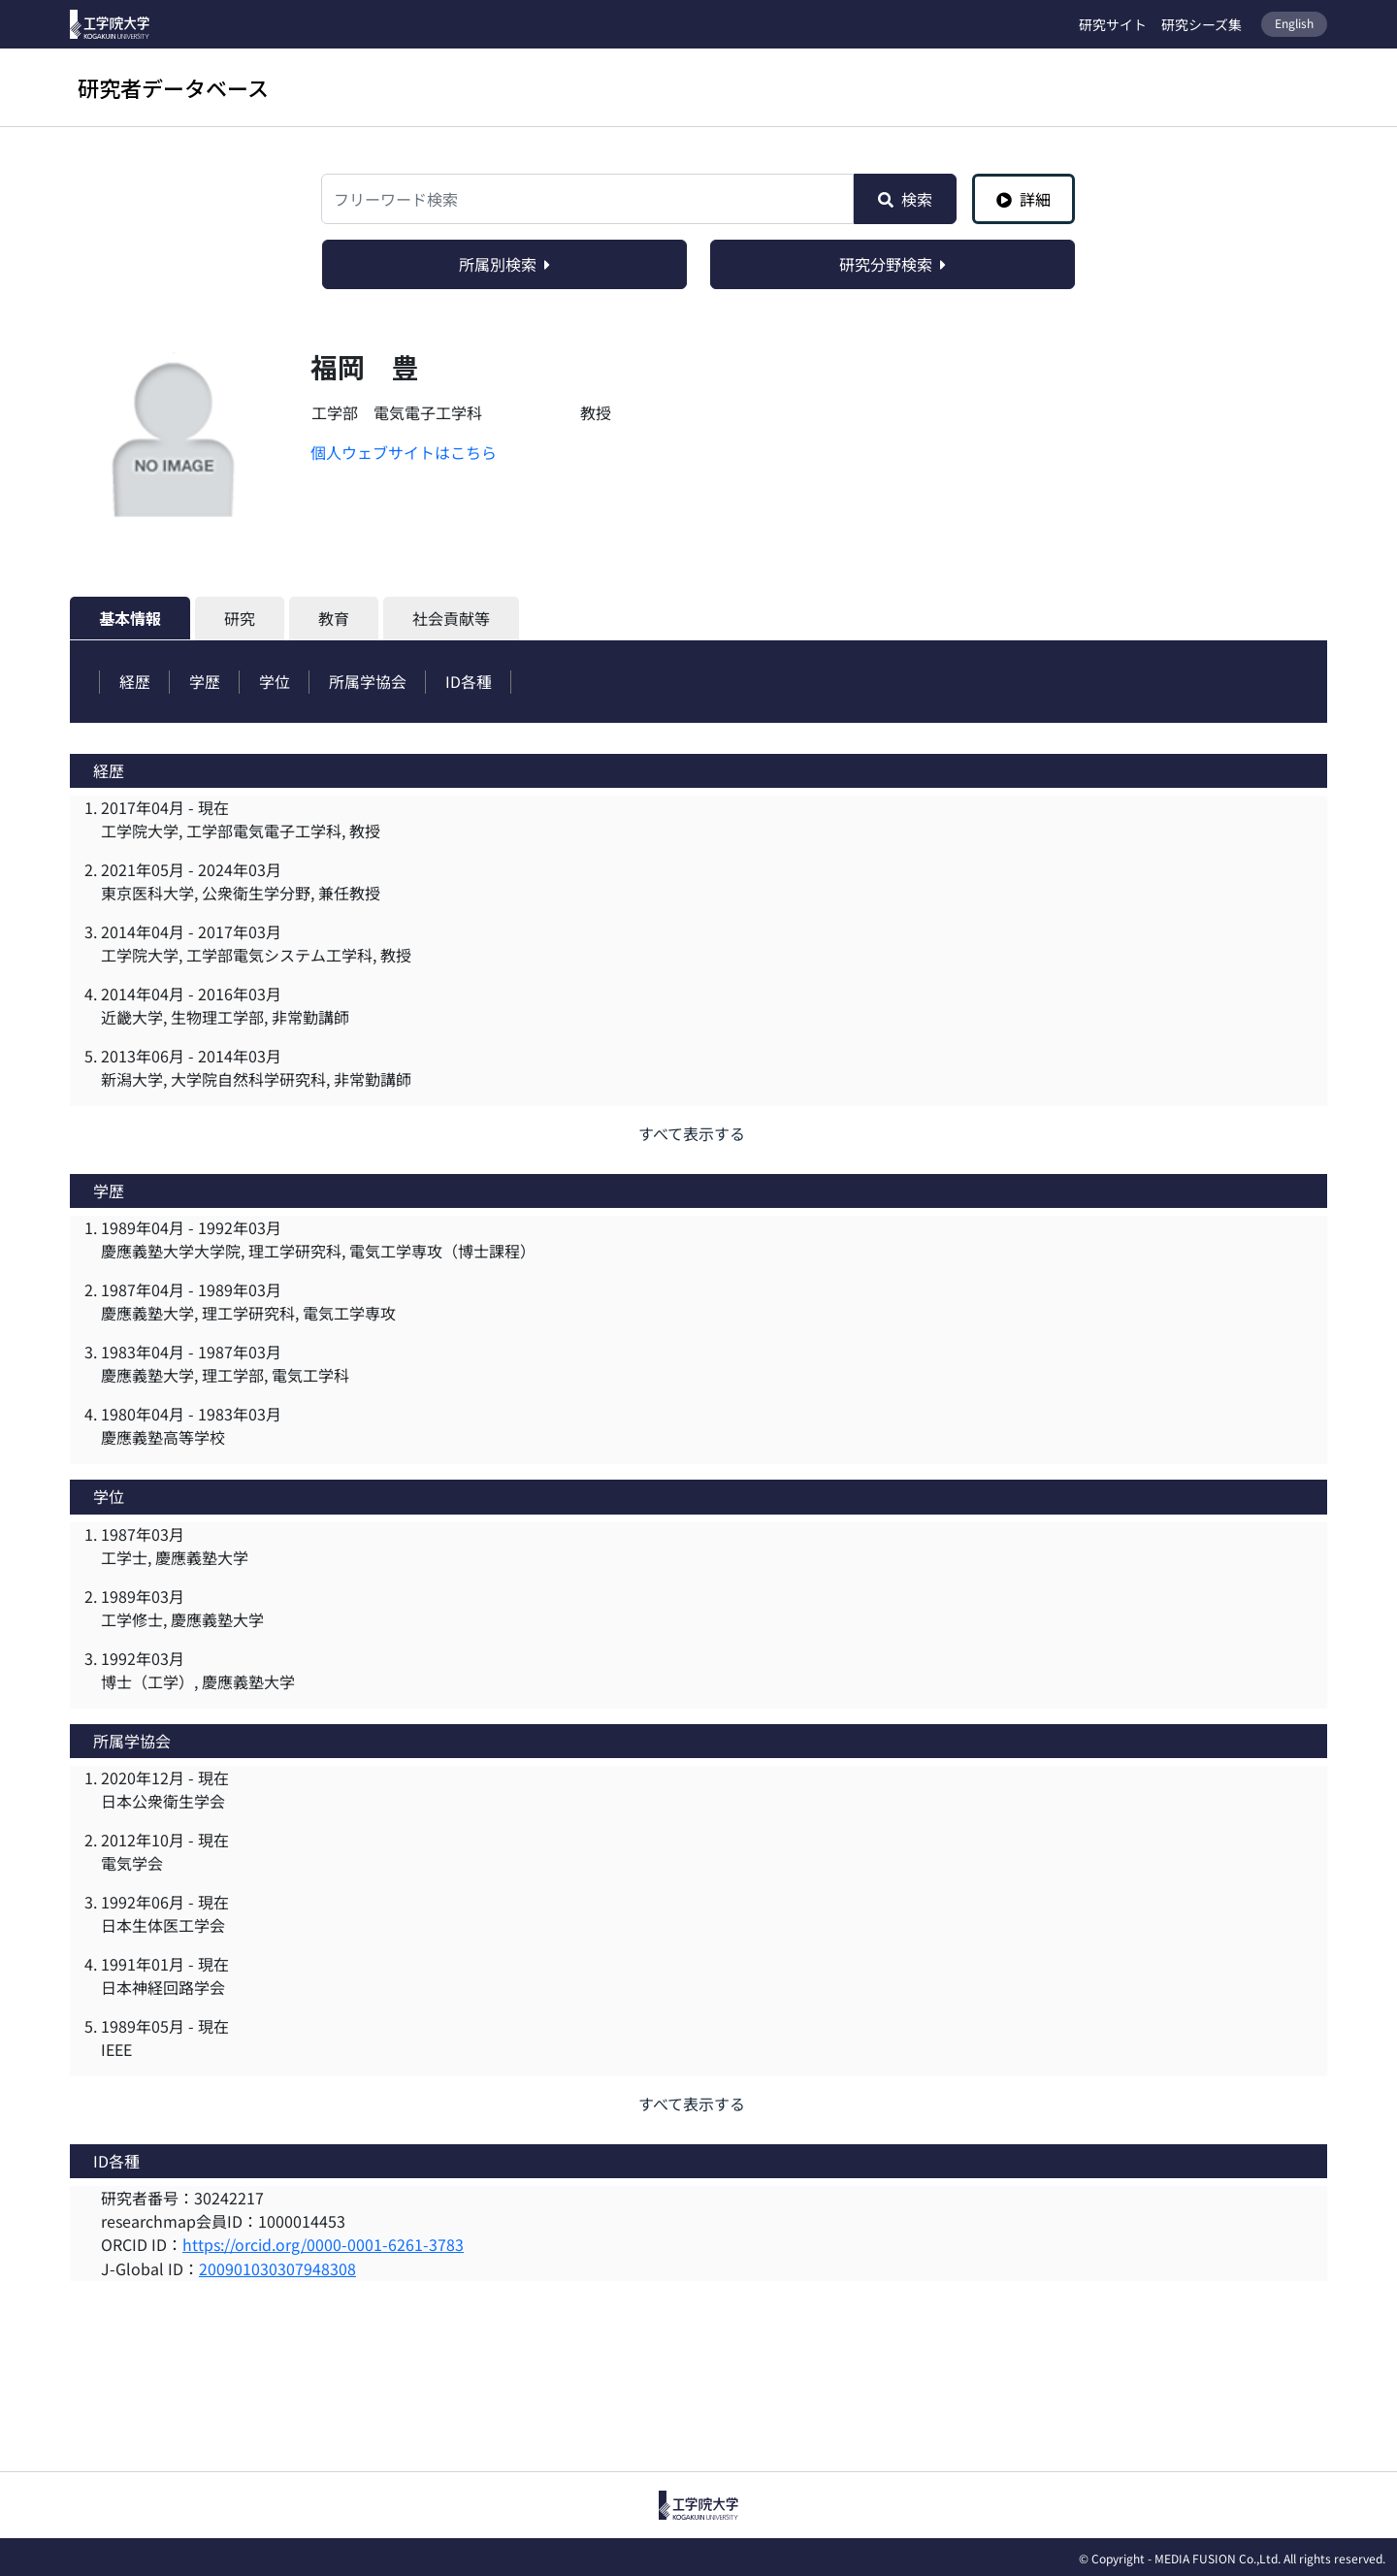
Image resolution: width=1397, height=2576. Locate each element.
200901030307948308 (277, 2266)
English (1294, 23)
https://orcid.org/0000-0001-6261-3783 (323, 2243)
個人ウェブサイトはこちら (403, 452)
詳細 (1023, 199)
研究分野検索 (892, 264)
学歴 (205, 681)
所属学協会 (370, 681)
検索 (905, 199)
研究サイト (1113, 24)
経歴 (134, 681)
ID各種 (472, 681)
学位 (276, 681)
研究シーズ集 (1201, 24)
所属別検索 (504, 264)
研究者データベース (173, 87)
